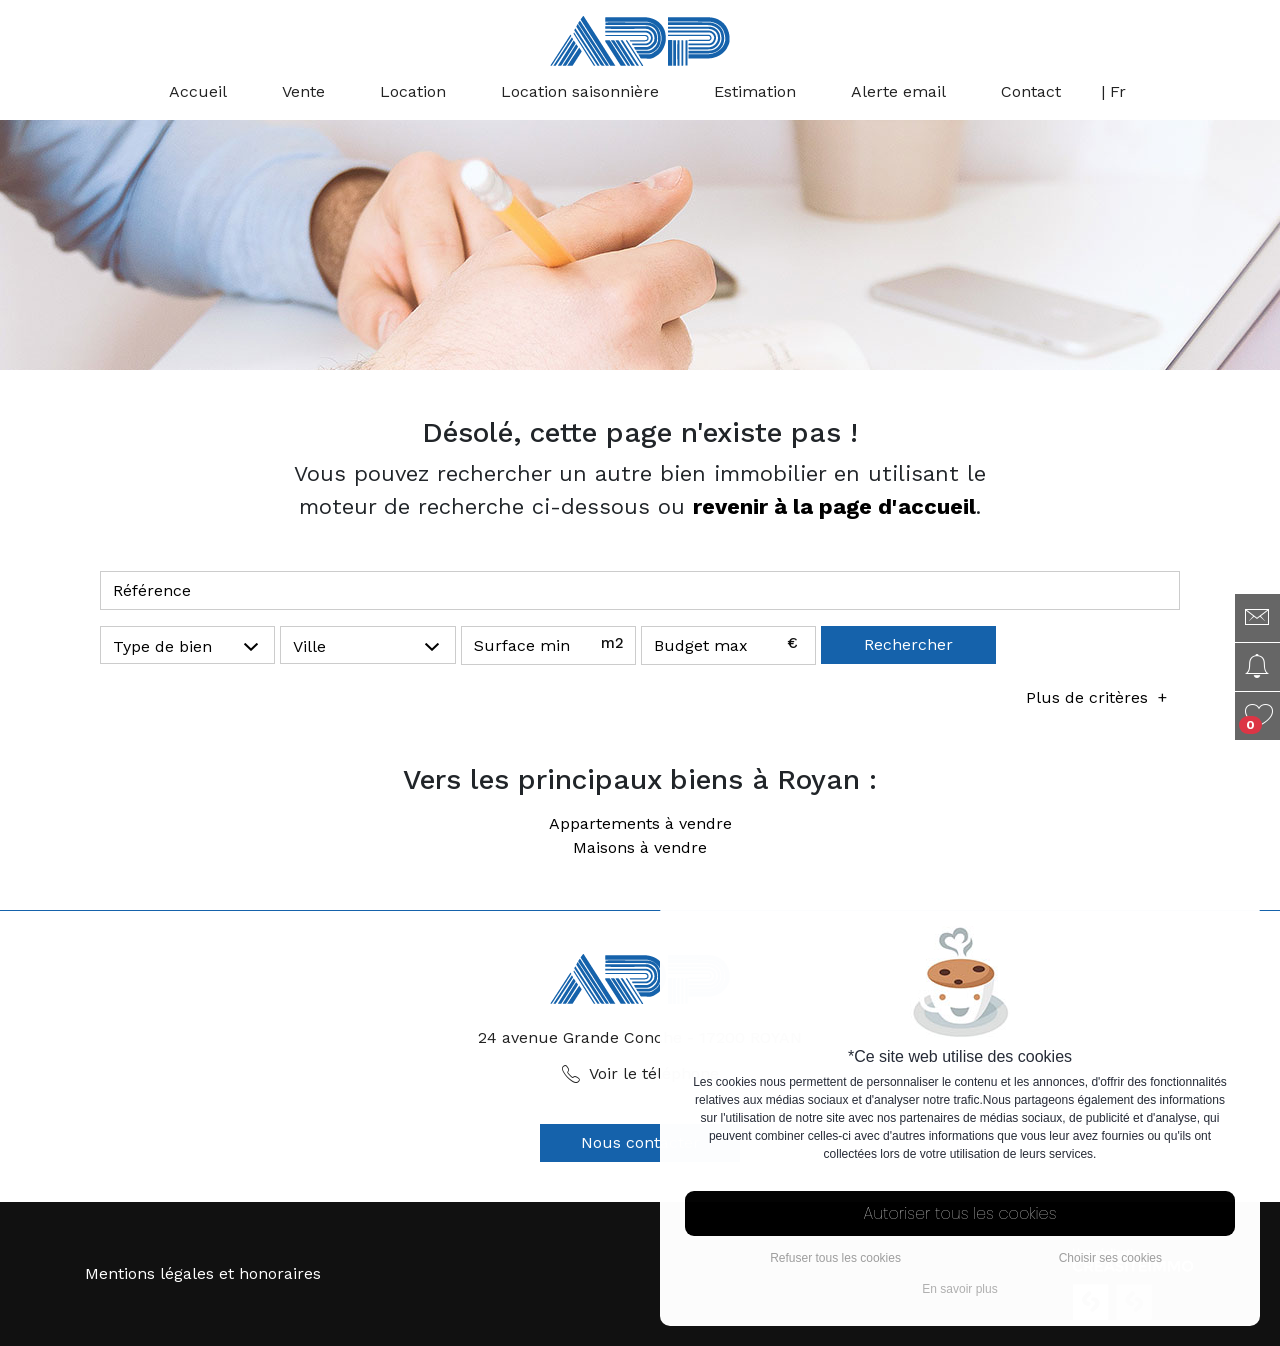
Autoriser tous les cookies (960, 1213)
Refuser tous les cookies (835, 1258)
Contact (1031, 91)
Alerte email (898, 91)
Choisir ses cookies (1110, 1258)
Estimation (755, 91)
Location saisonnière (580, 91)
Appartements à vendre (640, 823)
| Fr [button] (1113, 91)
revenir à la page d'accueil (834, 506)
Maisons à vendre (640, 847)
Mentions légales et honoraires (203, 1273)
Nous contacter (640, 1142)
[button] (187, 646)
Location (413, 91)
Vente (303, 91)
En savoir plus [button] (959, 1289)
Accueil (198, 91)
